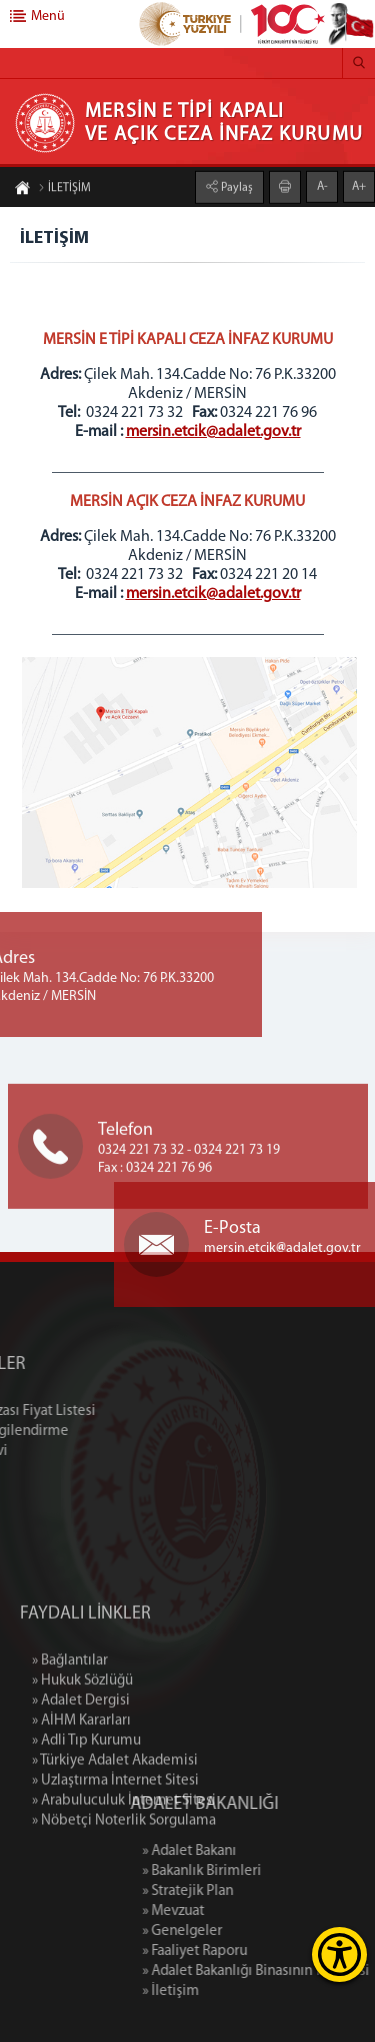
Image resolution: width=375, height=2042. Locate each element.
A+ (359, 186)
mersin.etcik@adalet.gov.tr (213, 432)
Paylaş (235, 187)
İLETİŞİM (64, 189)
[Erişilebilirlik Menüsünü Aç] (339, 1954)
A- (322, 186)
